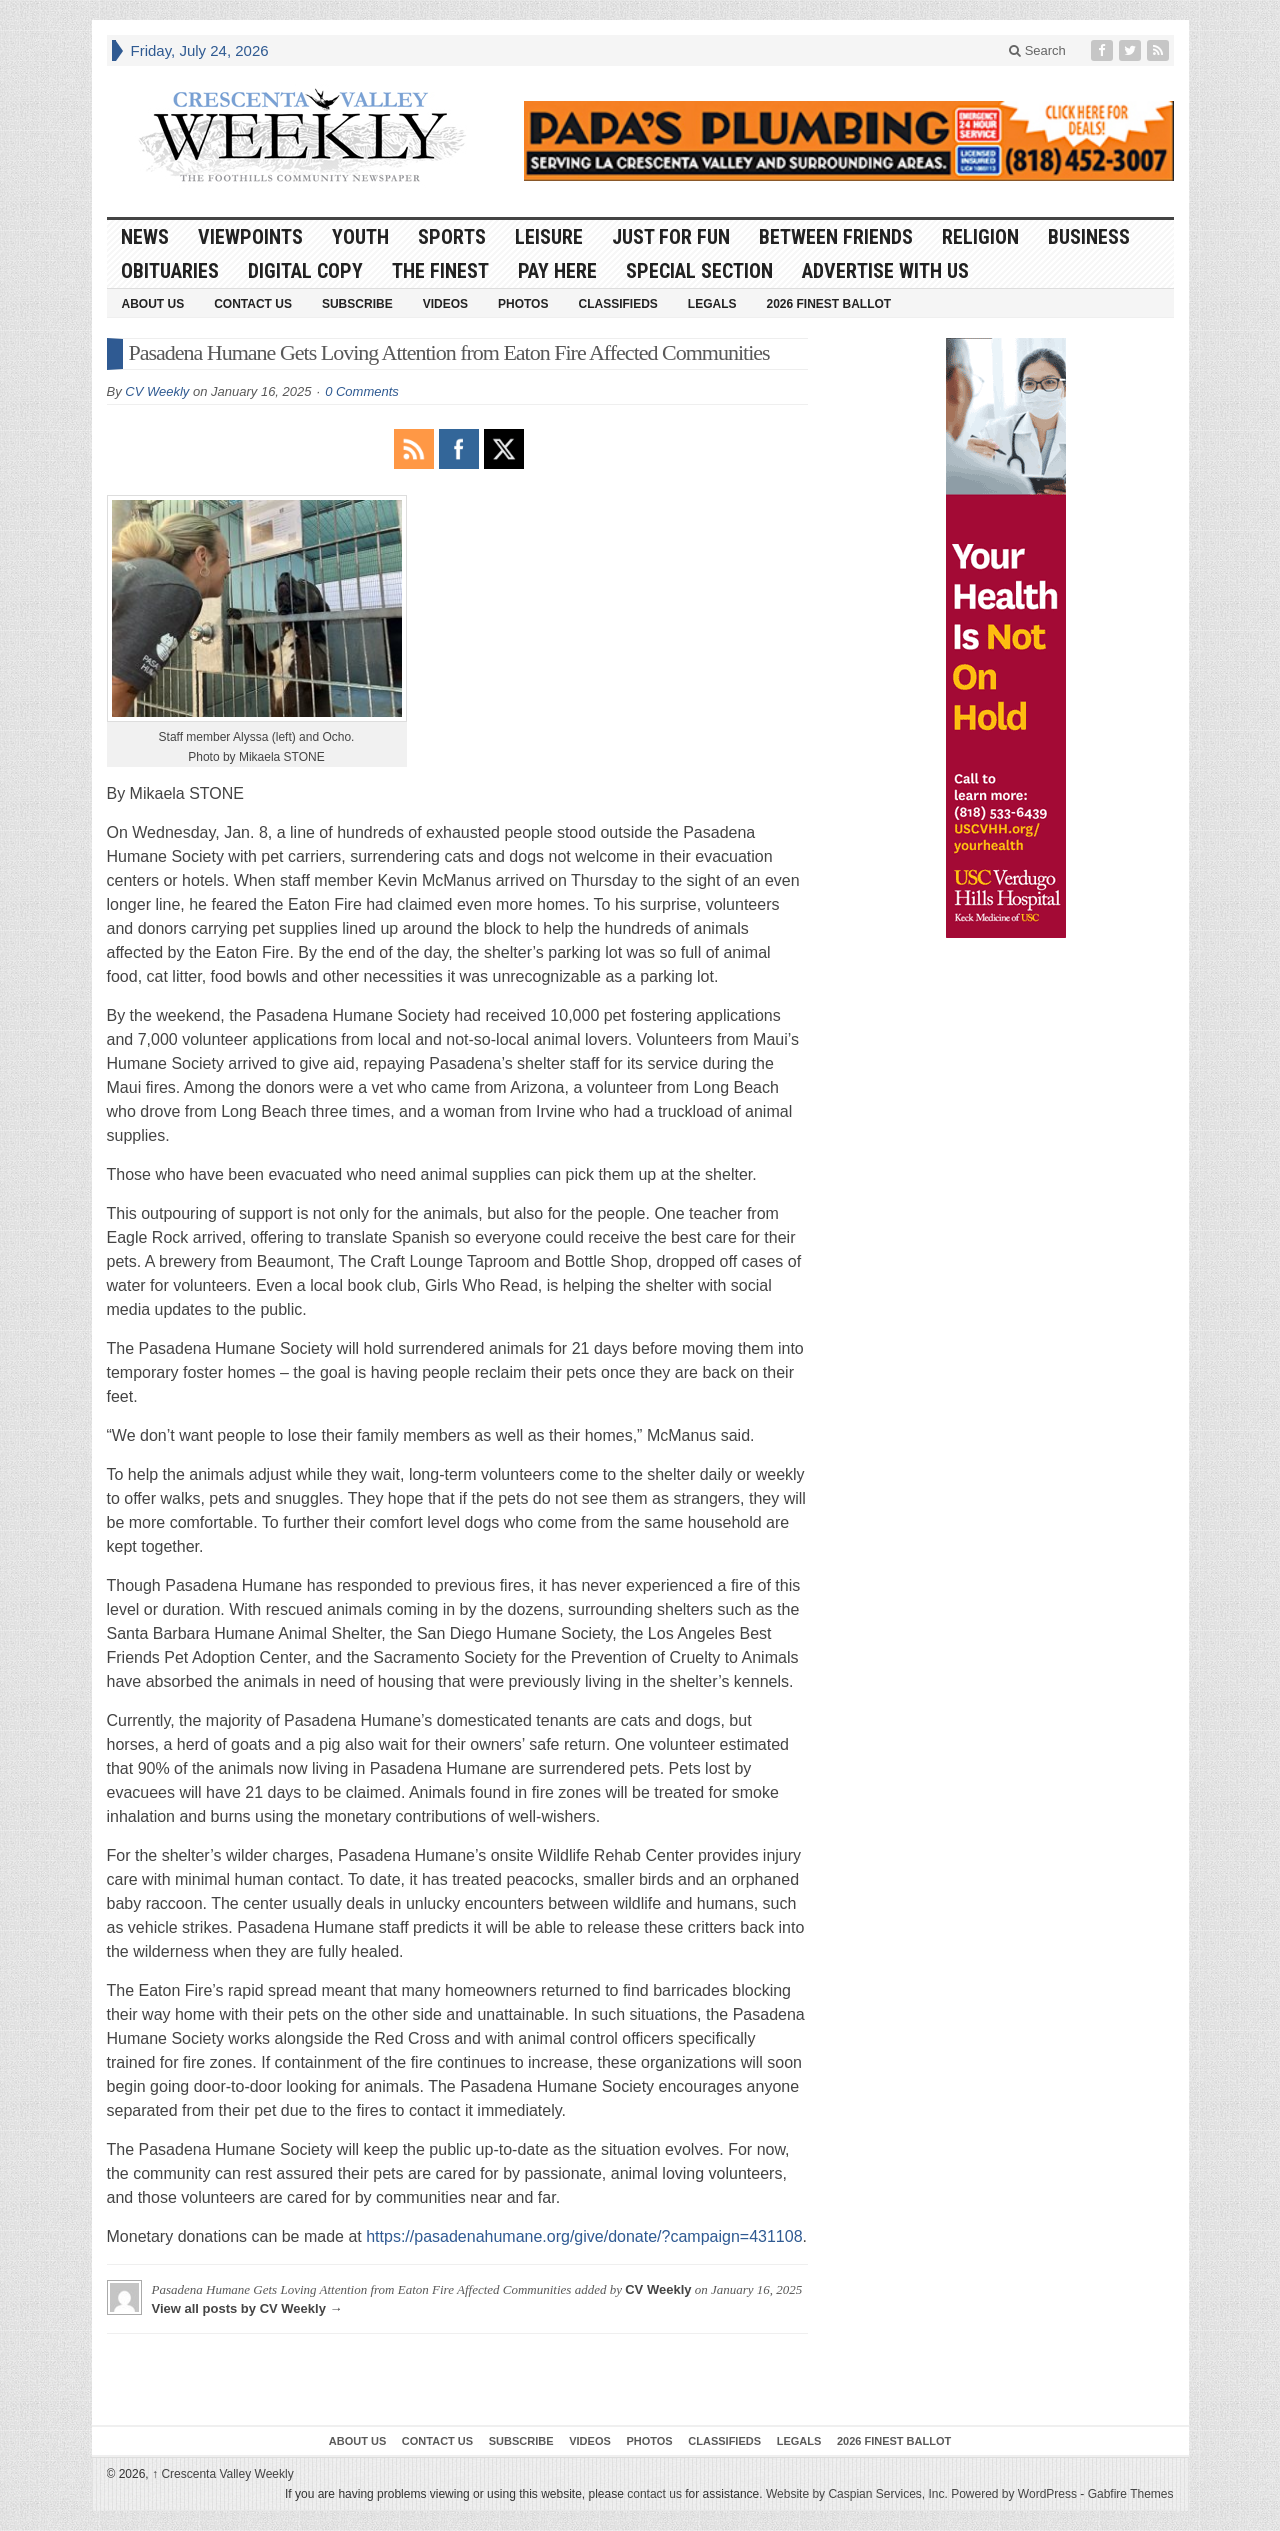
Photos (523, 304)
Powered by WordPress (1014, 2494)
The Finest (440, 271)
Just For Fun (671, 237)
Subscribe (357, 304)
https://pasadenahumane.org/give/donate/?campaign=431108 (584, 2236)
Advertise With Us (885, 271)
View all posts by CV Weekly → (247, 2308)
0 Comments (362, 391)
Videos (445, 304)
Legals (712, 304)
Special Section (699, 271)
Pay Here (557, 271)
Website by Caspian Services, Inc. (857, 2494)
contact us (654, 2494)
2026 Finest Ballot (828, 304)
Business (1089, 237)
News (145, 237)
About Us (153, 304)
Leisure (549, 237)
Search (1037, 50)
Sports (452, 237)
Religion (980, 237)
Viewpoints (250, 237)
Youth (360, 237)
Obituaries (170, 271)
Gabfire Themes (1131, 2494)
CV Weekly (157, 391)
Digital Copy (305, 271)
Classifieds (617, 304)
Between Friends (836, 237)
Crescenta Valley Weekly (223, 2474)
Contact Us (253, 304)
